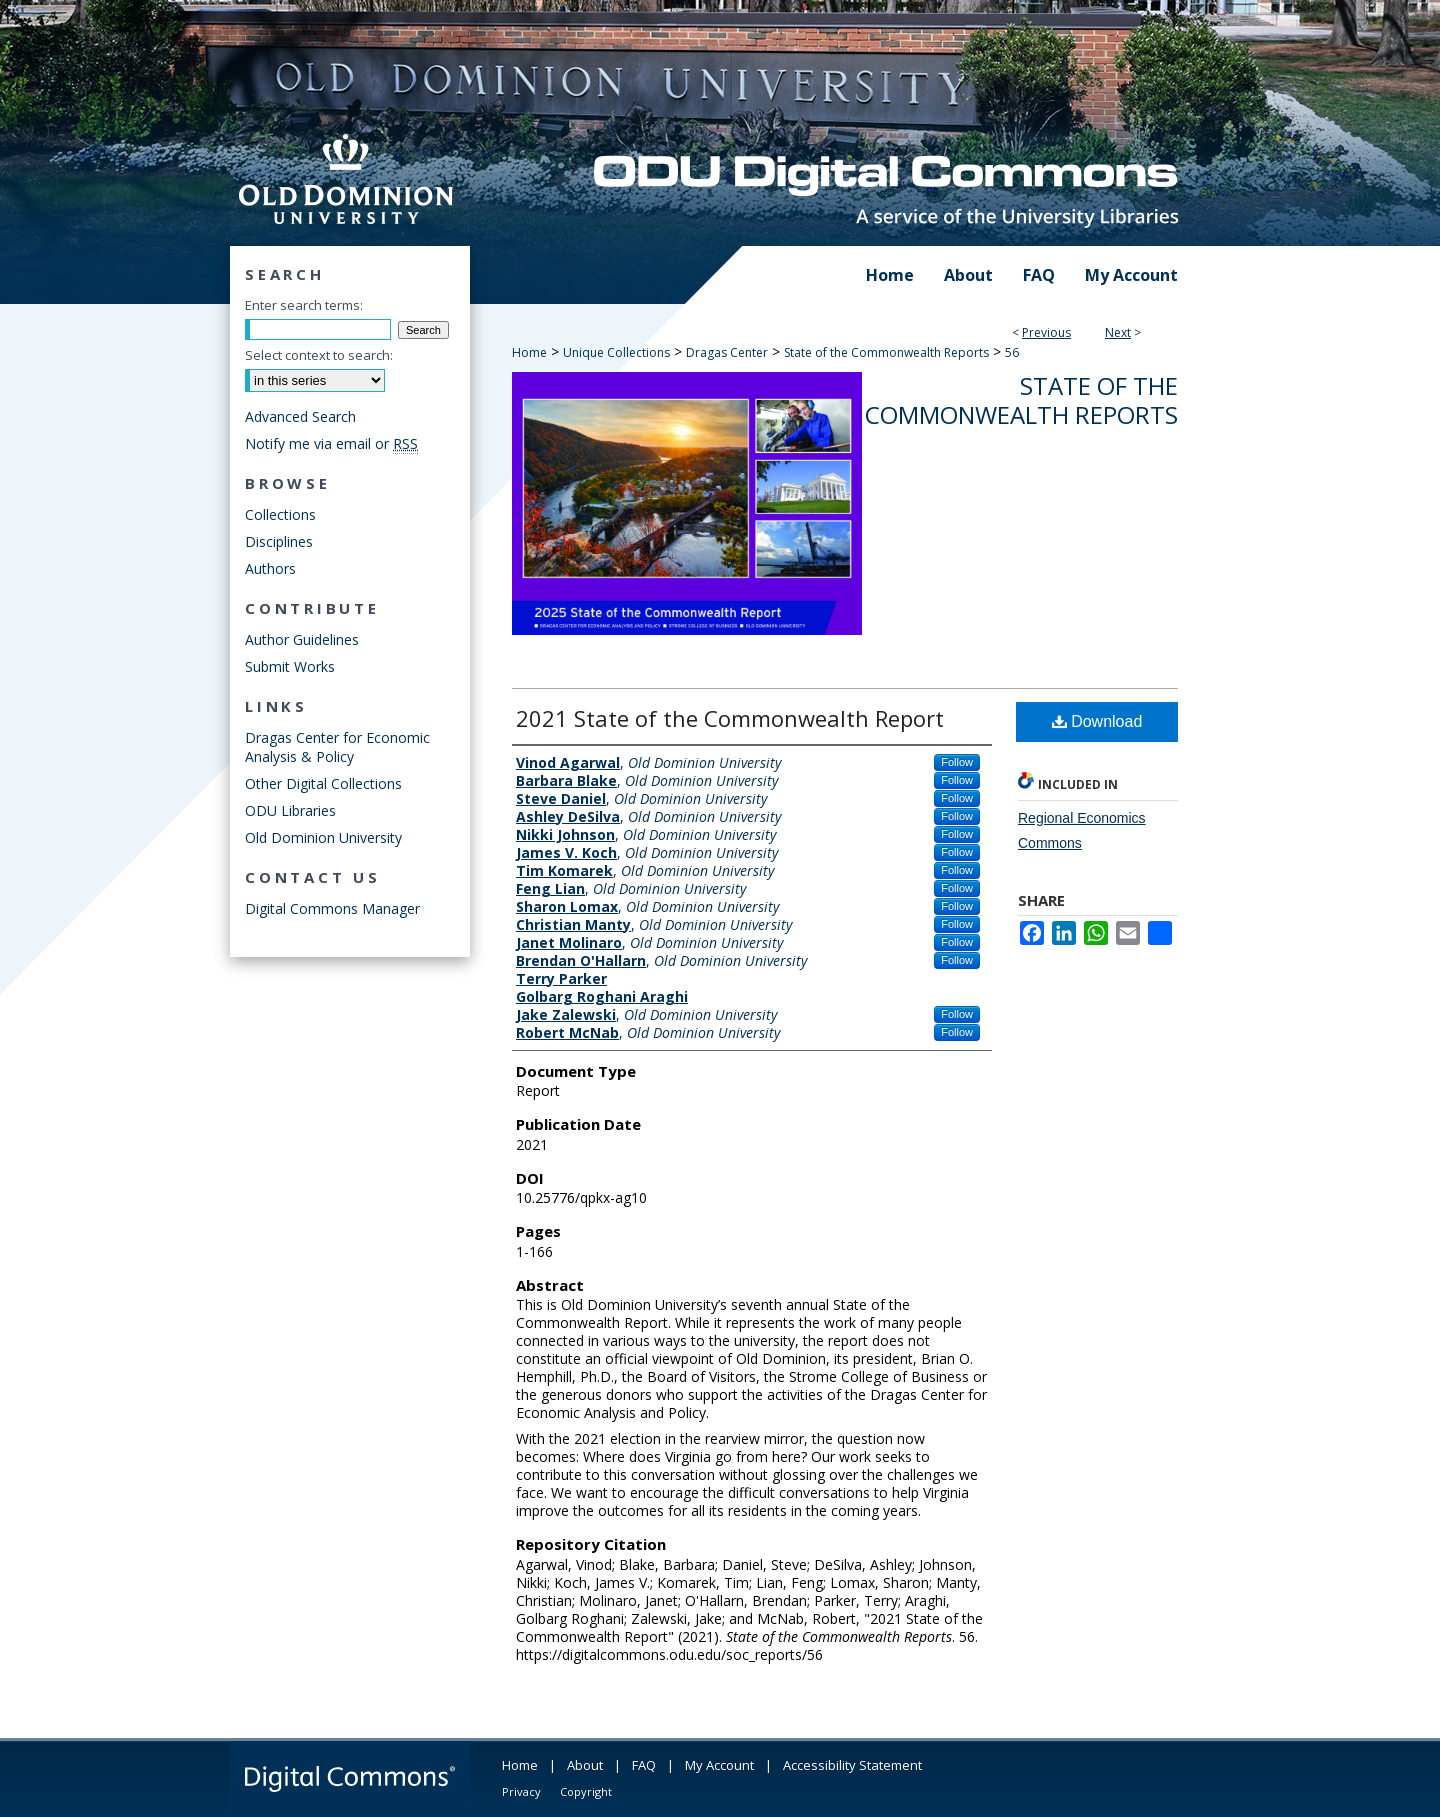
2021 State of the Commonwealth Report (730, 718)
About (585, 1765)
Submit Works (290, 666)
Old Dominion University (323, 837)
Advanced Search (300, 416)
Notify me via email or (331, 443)
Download (1097, 721)
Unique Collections (616, 352)
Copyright (586, 1791)
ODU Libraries (290, 810)
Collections (280, 514)
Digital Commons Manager (332, 908)
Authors (270, 568)
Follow (957, 762)
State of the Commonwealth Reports (886, 352)
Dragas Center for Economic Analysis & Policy (337, 747)
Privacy (521, 1791)
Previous (1046, 332)
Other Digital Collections (323, 783)
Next (1118, 332)
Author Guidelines (302, 639)
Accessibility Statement (852, 1765)
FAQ (644, 1765)
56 (1012, 352)
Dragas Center (727, 352)
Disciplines (279, 541)
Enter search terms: (304, 305)
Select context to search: (319, 355)
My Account (719, 1765)
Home (529, 352)
